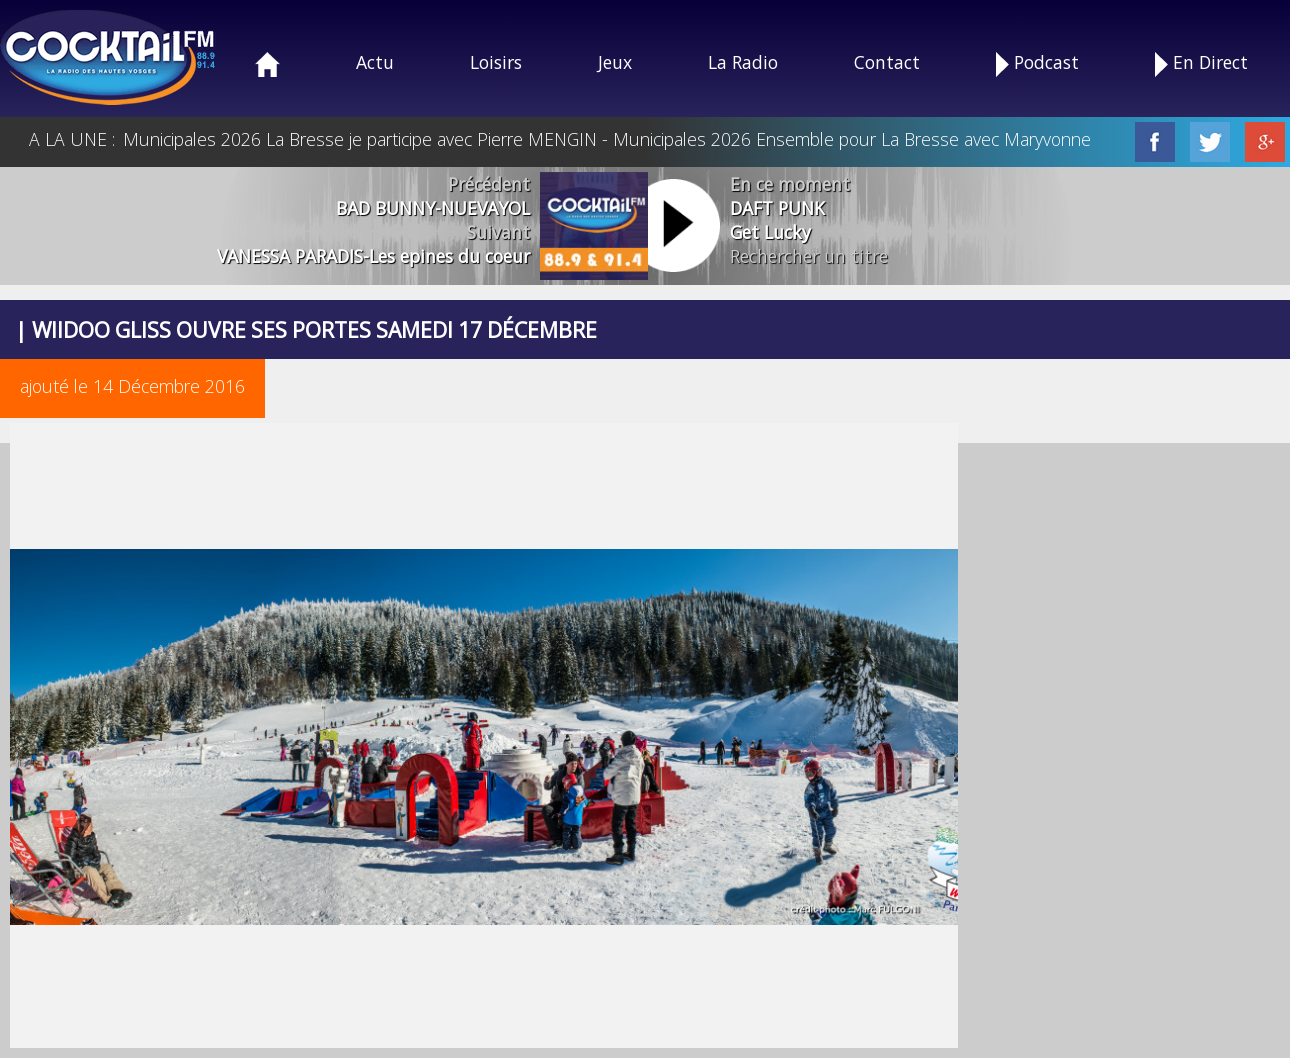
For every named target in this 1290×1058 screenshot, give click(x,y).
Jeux (615, 62)
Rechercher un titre (809, 256)
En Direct (1201, 63)
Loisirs (496, 62)
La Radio (743, 62)
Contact (887, 62)
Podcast (1037, 63)
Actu (375, 62)
